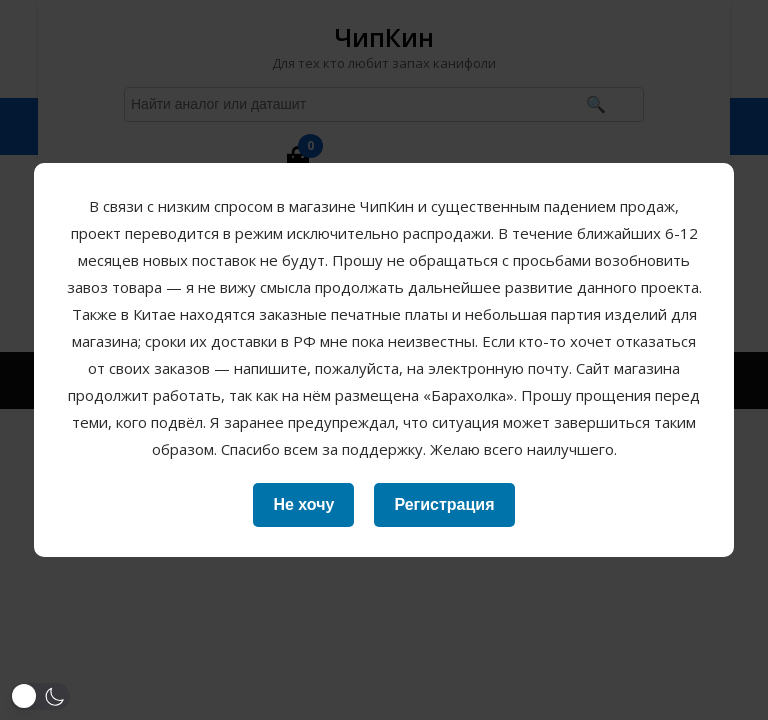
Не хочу (303, 504)
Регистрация (444, 504)
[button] (40, 696)
